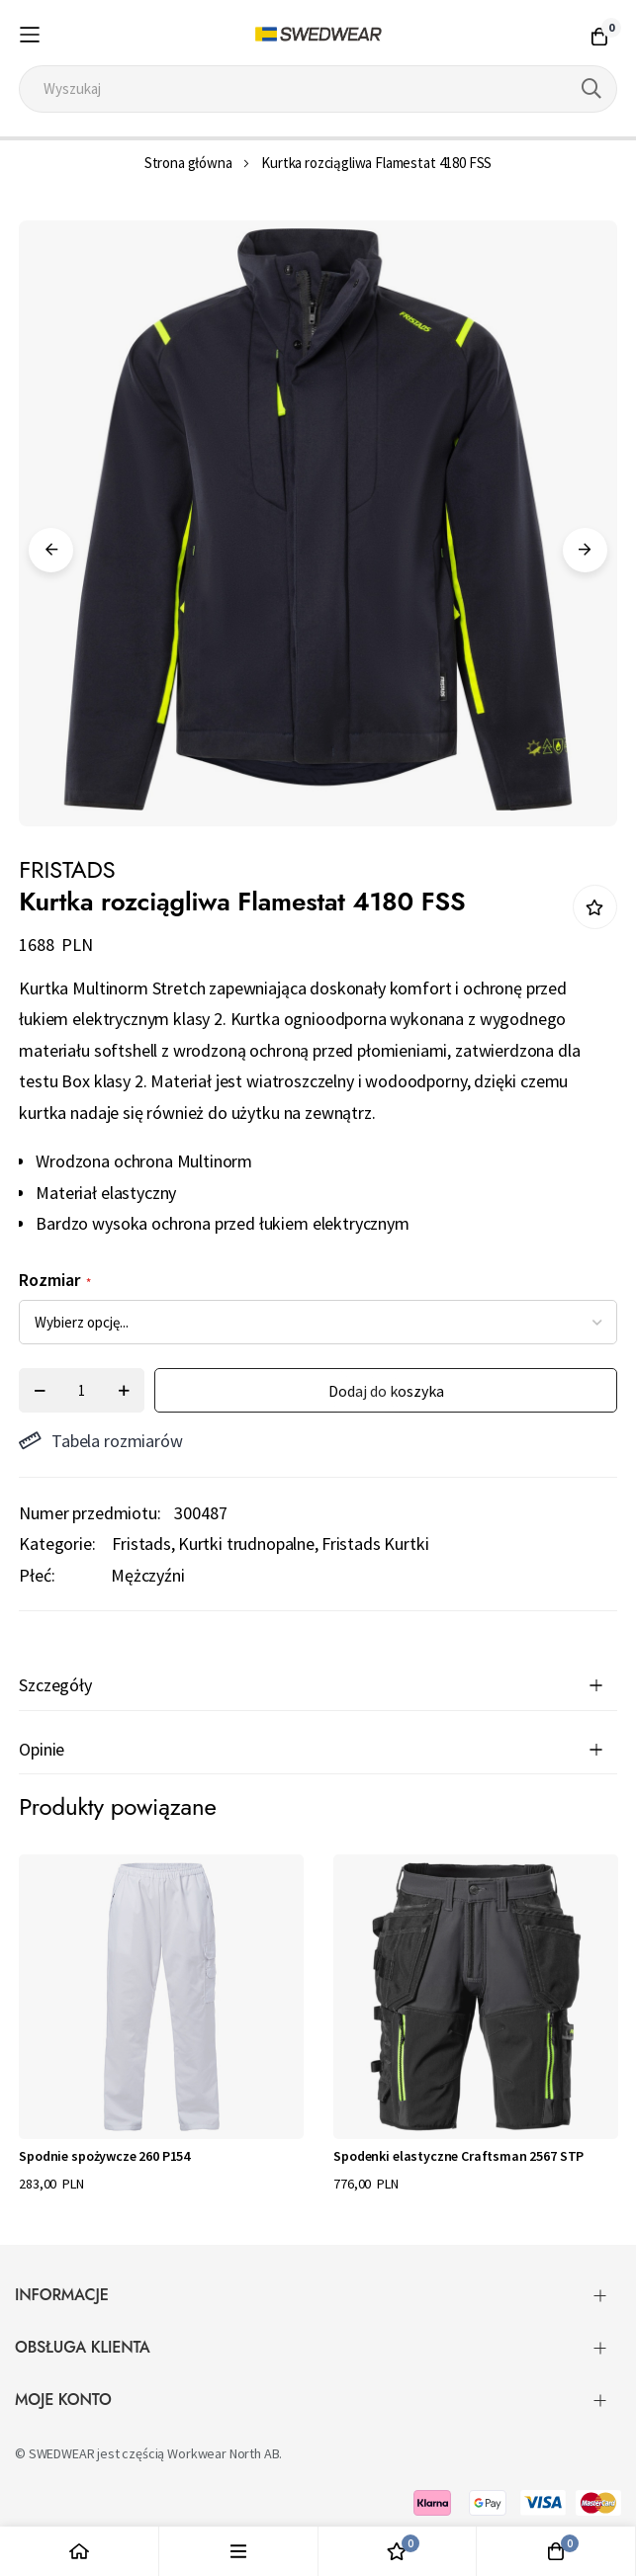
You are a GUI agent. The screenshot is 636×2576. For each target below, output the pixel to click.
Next (585, 550)
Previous (51, 550)
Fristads (141, 1543)
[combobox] (317, 89)
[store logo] (317, 35)
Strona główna (188, 162)
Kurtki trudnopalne (246, 1543)
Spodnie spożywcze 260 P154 (104, 2156)
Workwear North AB (223, 2453)
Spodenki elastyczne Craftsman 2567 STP (458, 2156)
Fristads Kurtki (375, 1543)
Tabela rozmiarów (100, 1440)
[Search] (591, 89)
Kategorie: (57, 1543)
